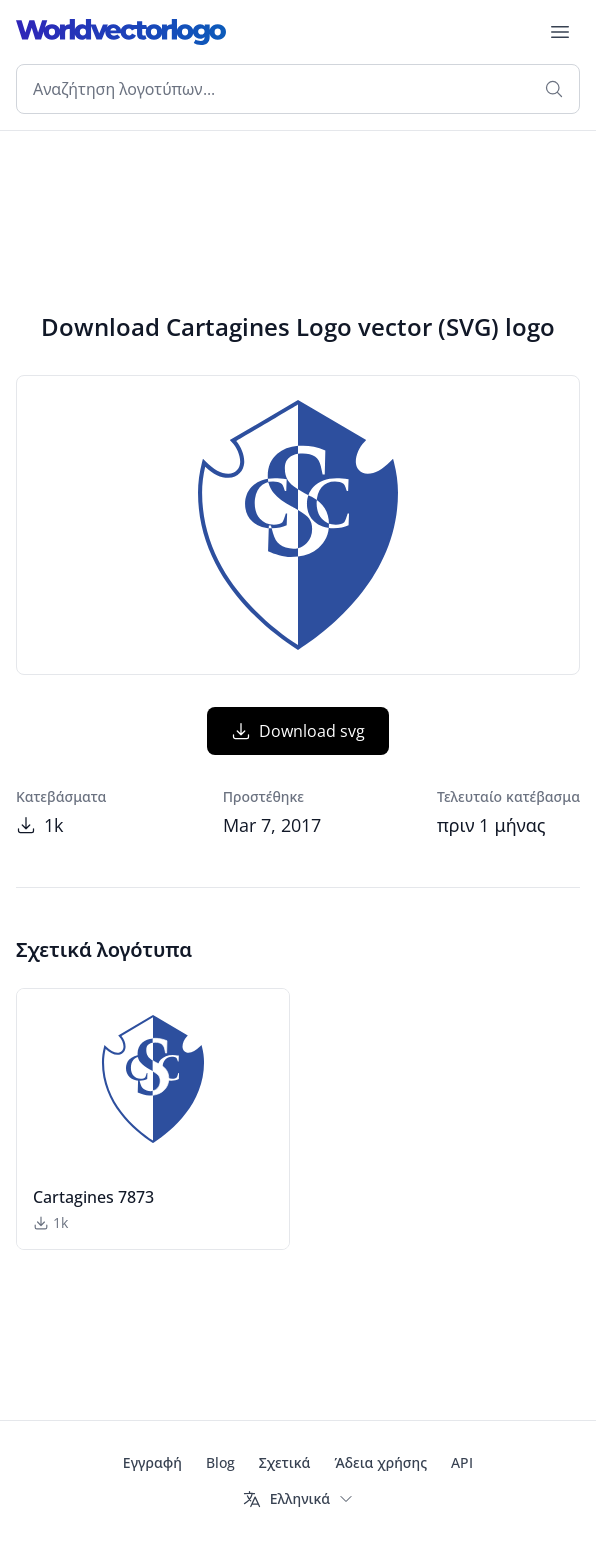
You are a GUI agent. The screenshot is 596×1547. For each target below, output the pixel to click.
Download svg (298, 731)
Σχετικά (285, 1462)
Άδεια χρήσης (380, 1462)
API (462, 1462)
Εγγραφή (152, 1462)
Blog (220, 1462)
